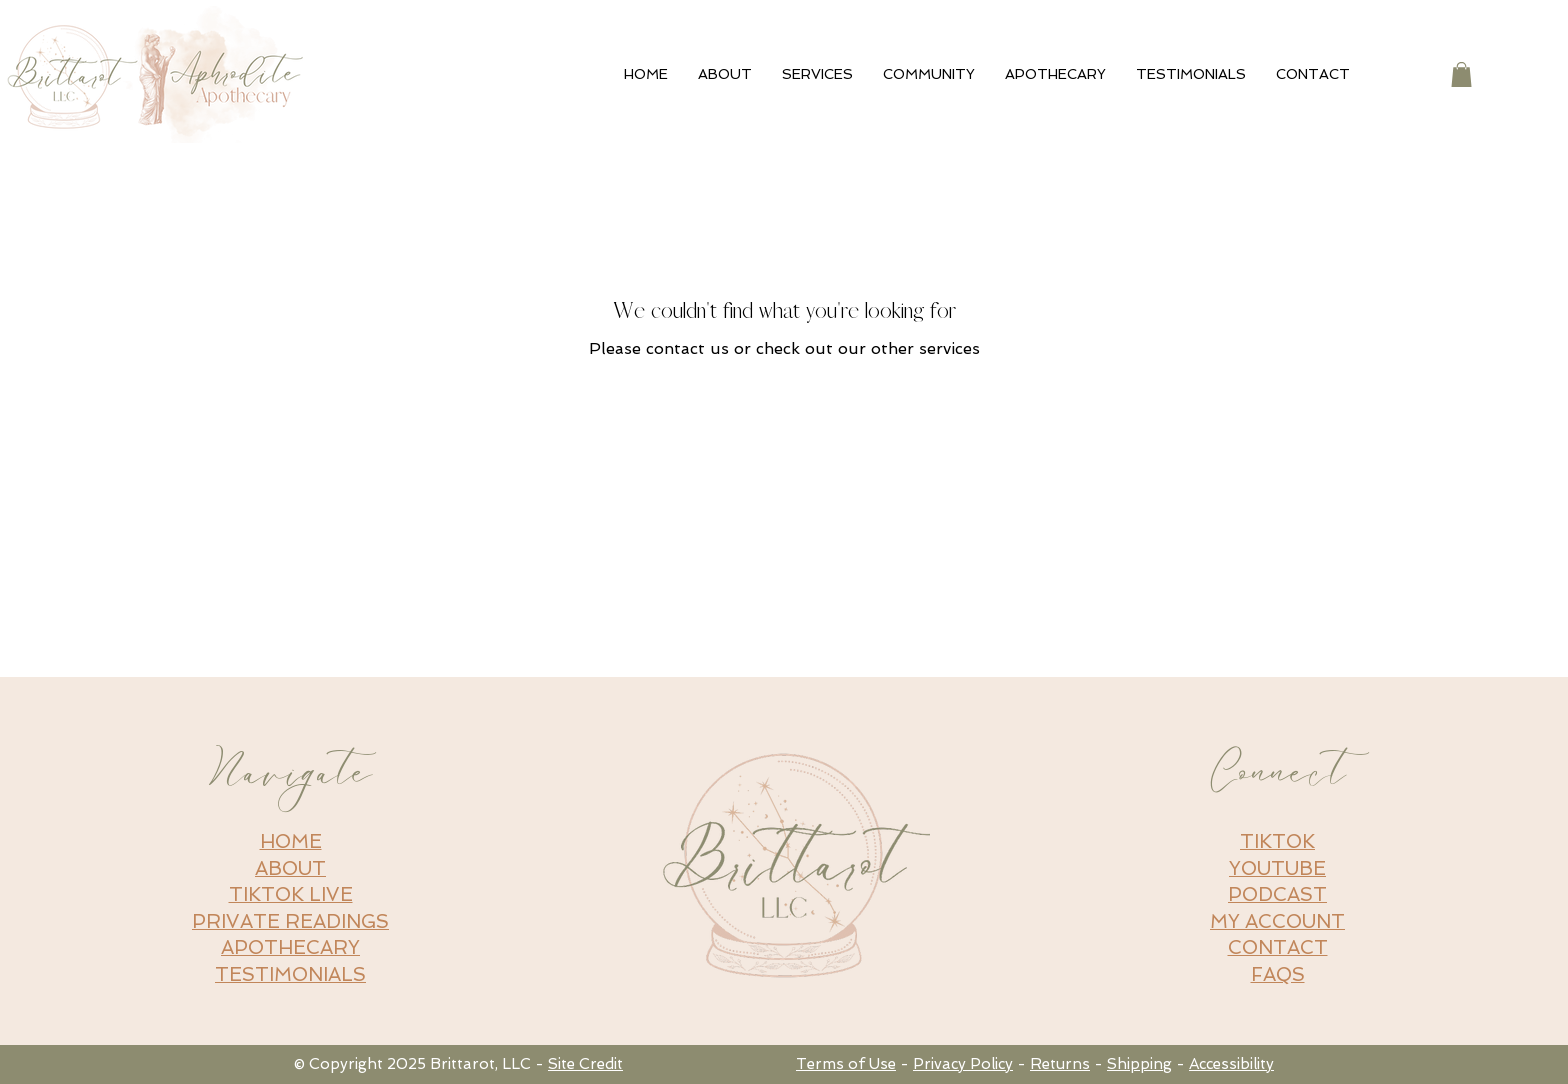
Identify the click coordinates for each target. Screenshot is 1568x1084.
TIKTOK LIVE (291, 894)
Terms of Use (846, 1064)
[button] (1461, 74)
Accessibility (1231, 1064)
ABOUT (290, 868)
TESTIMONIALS (290, 974)
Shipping (1139, 1064)
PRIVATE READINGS (290, 921)
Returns (1060, 1064)
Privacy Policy (963, 1064)
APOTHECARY (290, 947)
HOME (291, 841)
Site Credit (585, 1064)
